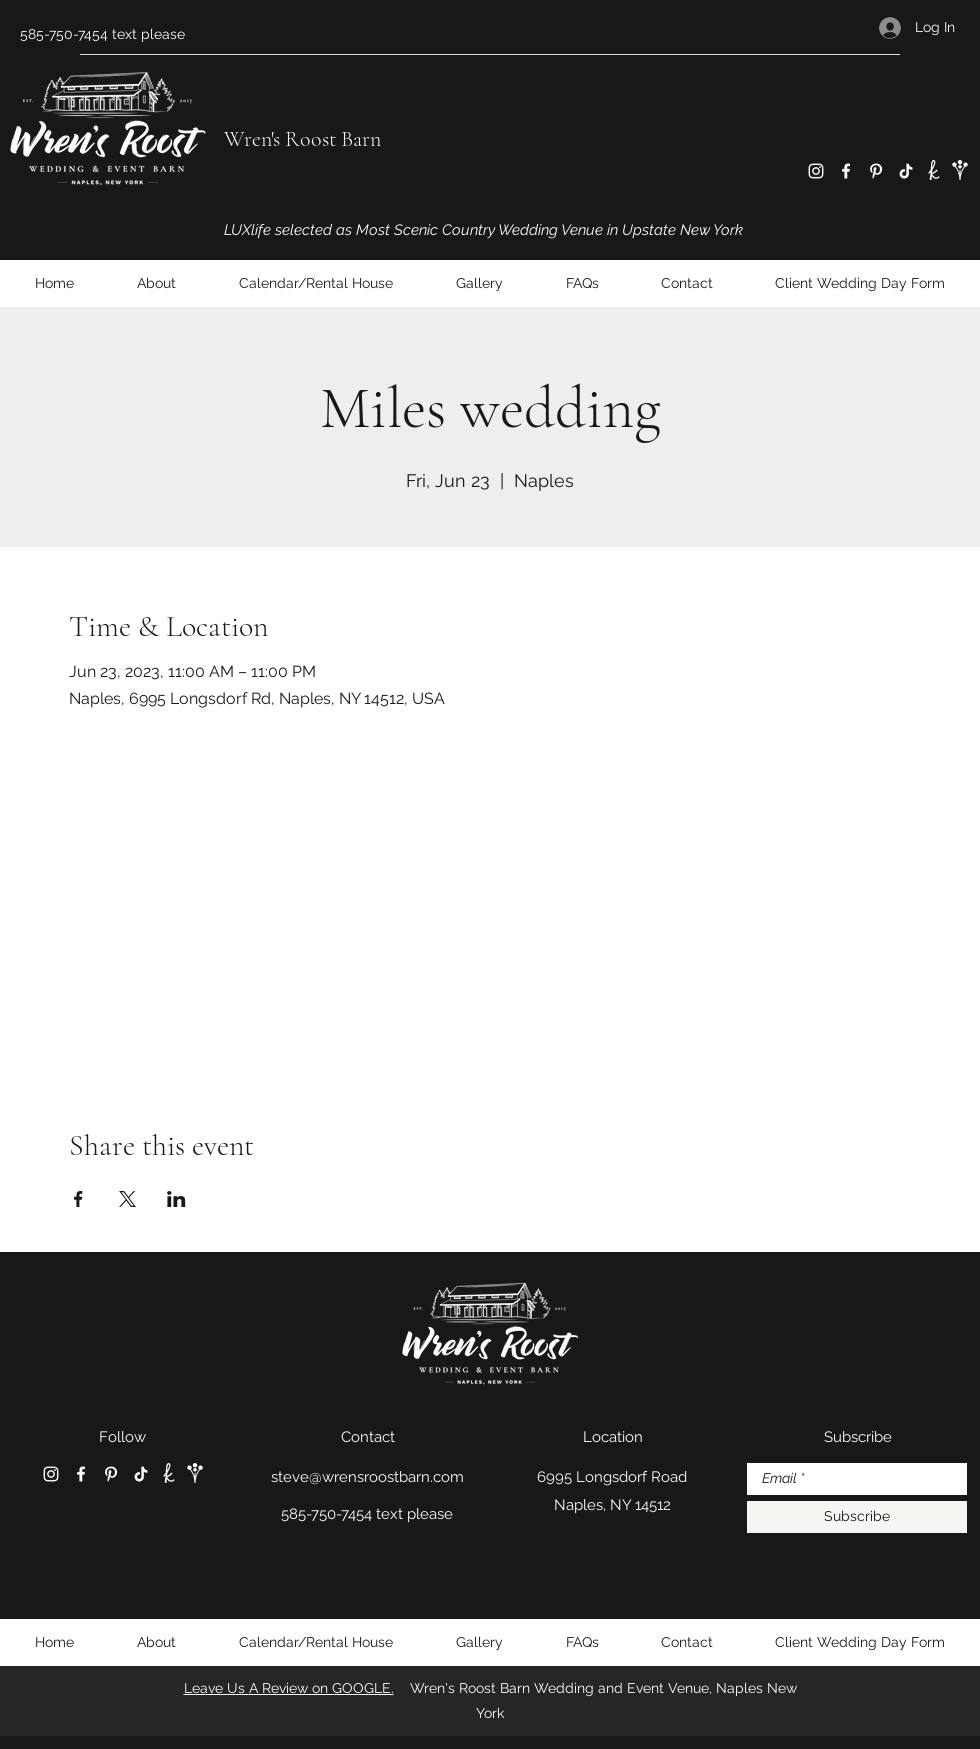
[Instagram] (816, 171)
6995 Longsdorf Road (612, 1477)
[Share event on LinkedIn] (176, 1199)
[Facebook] (846, 171)
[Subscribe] (857, 1517)
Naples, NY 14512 (612, 1505)
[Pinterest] (876, 171)
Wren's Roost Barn (302, 139)
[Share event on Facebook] (78, 1199)
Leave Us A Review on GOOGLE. (289, 1688)
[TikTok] (906, 171)
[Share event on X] (127, 1199)
